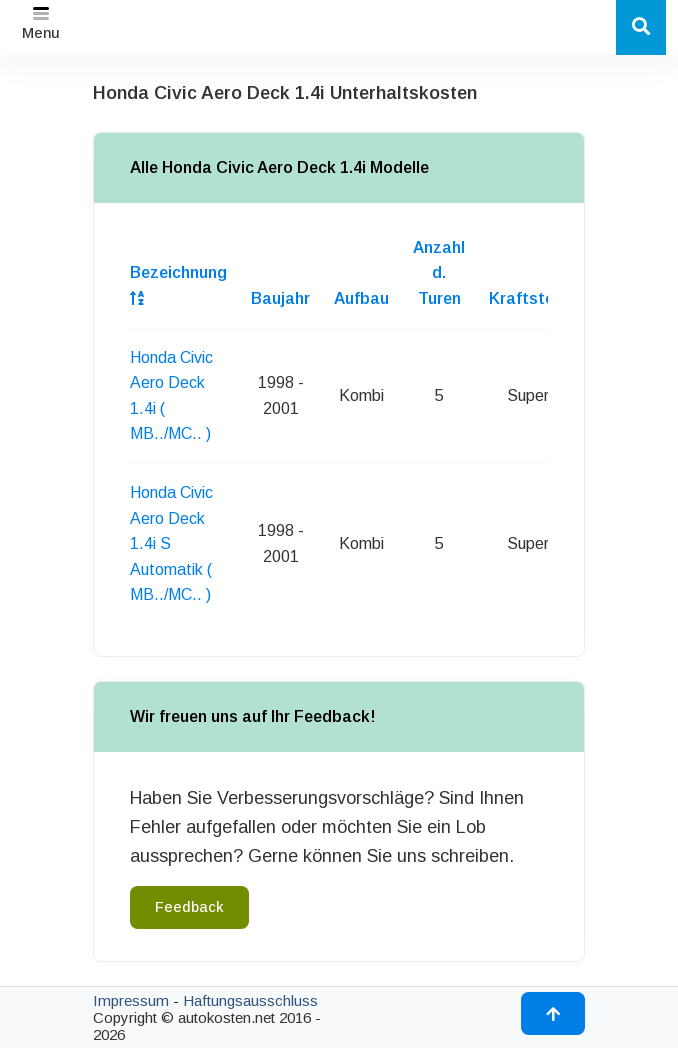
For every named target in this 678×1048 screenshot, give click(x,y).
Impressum (131, 1000)
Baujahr (280, 298)
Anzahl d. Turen (439, 273)
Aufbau (361, 298)
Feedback (189, 907)
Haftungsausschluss (250, 1000)
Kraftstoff (528, 298)
